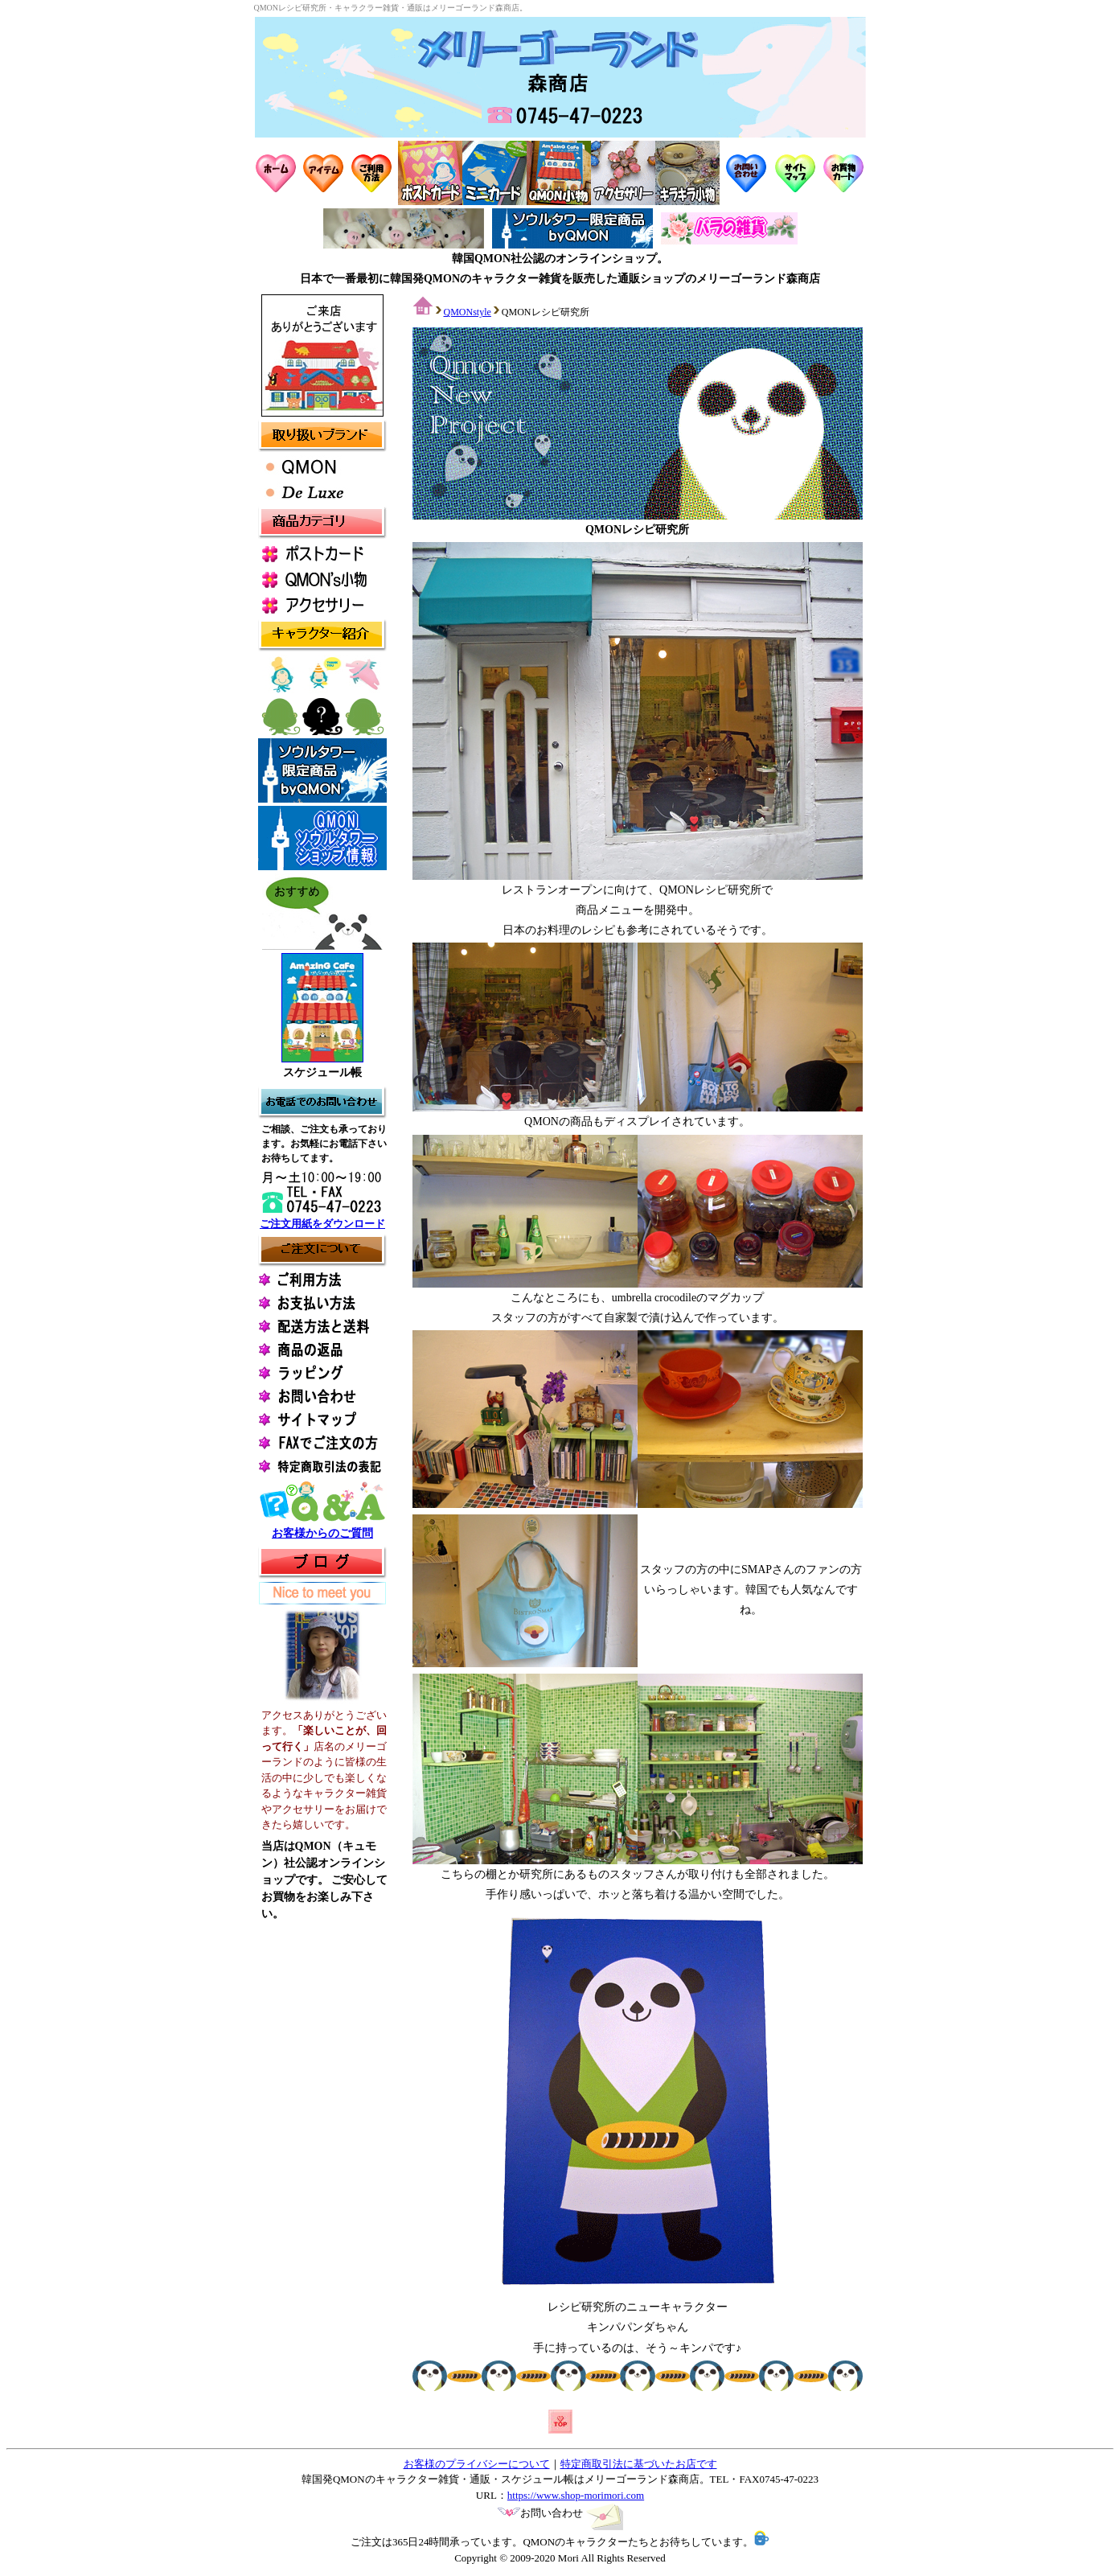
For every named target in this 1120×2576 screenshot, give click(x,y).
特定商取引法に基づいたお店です (638, 2464)
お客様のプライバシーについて (477, 2464)
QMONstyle (467, 312)
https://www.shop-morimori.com (575, 2495)
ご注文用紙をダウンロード (322, 1224)
